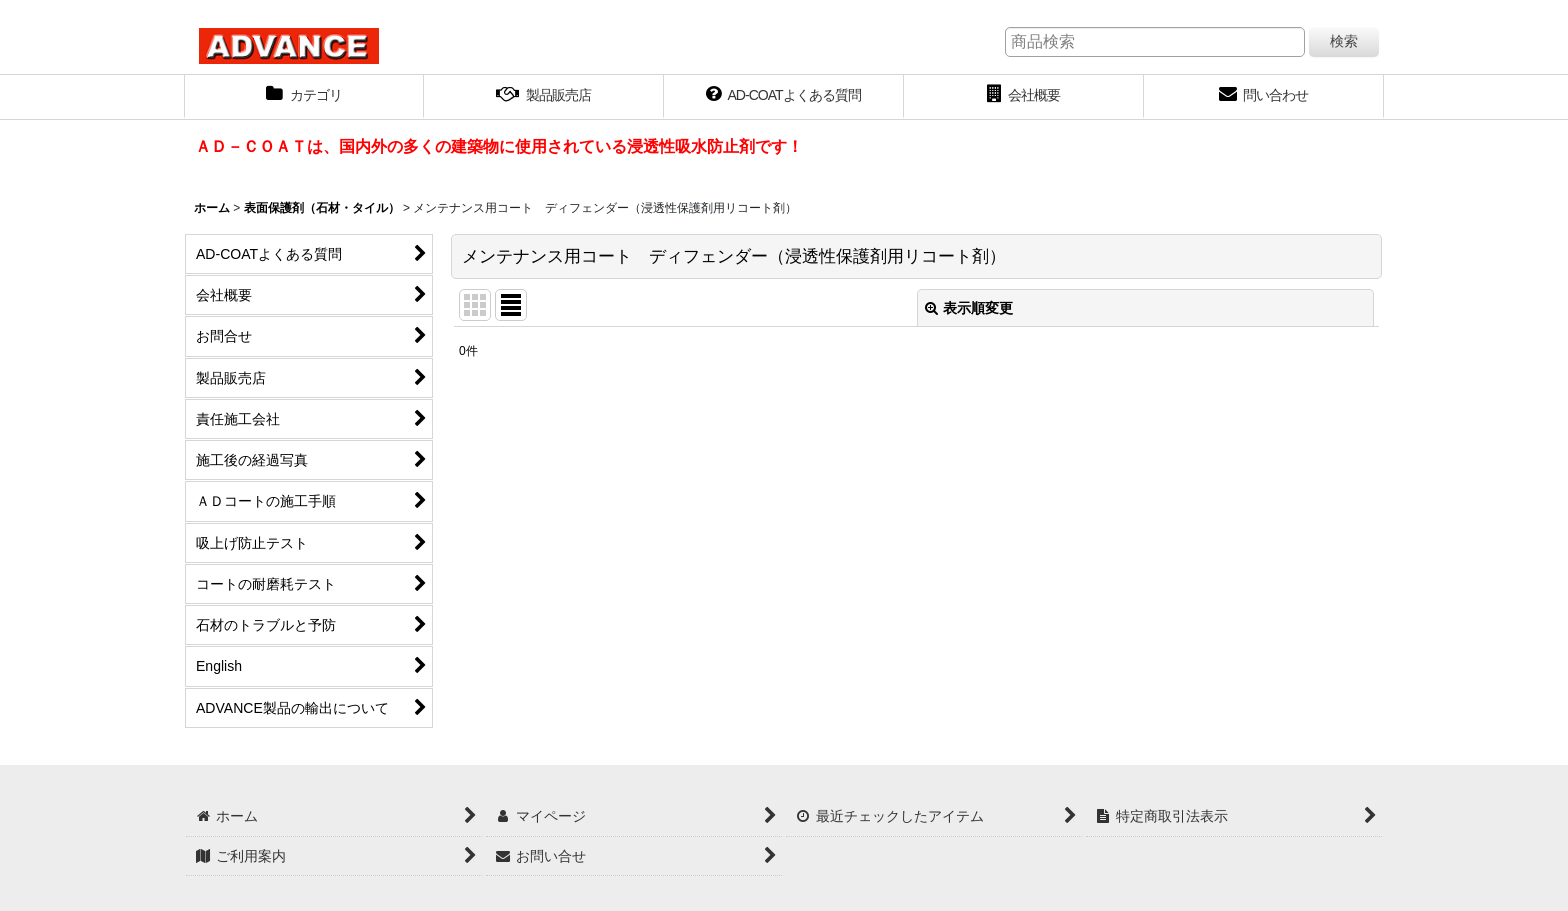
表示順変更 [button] (969, 308)
